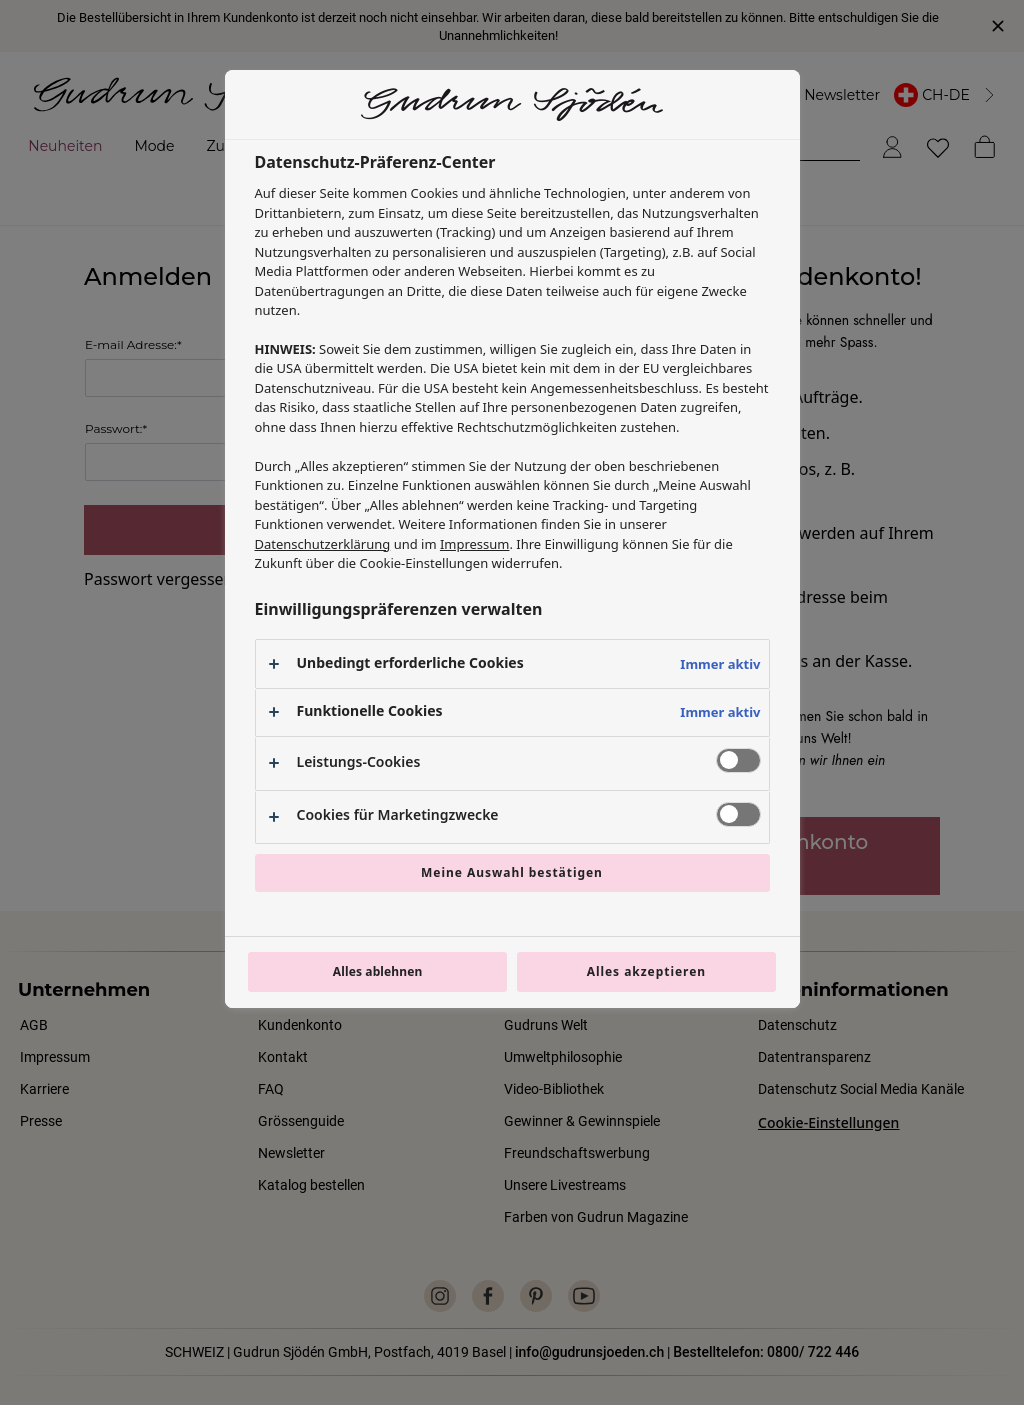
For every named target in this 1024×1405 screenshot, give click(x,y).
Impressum (475, 544)
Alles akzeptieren (646, 971)
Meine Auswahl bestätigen (512, 872)
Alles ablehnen (378, 971)
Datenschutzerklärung (323, 544)
